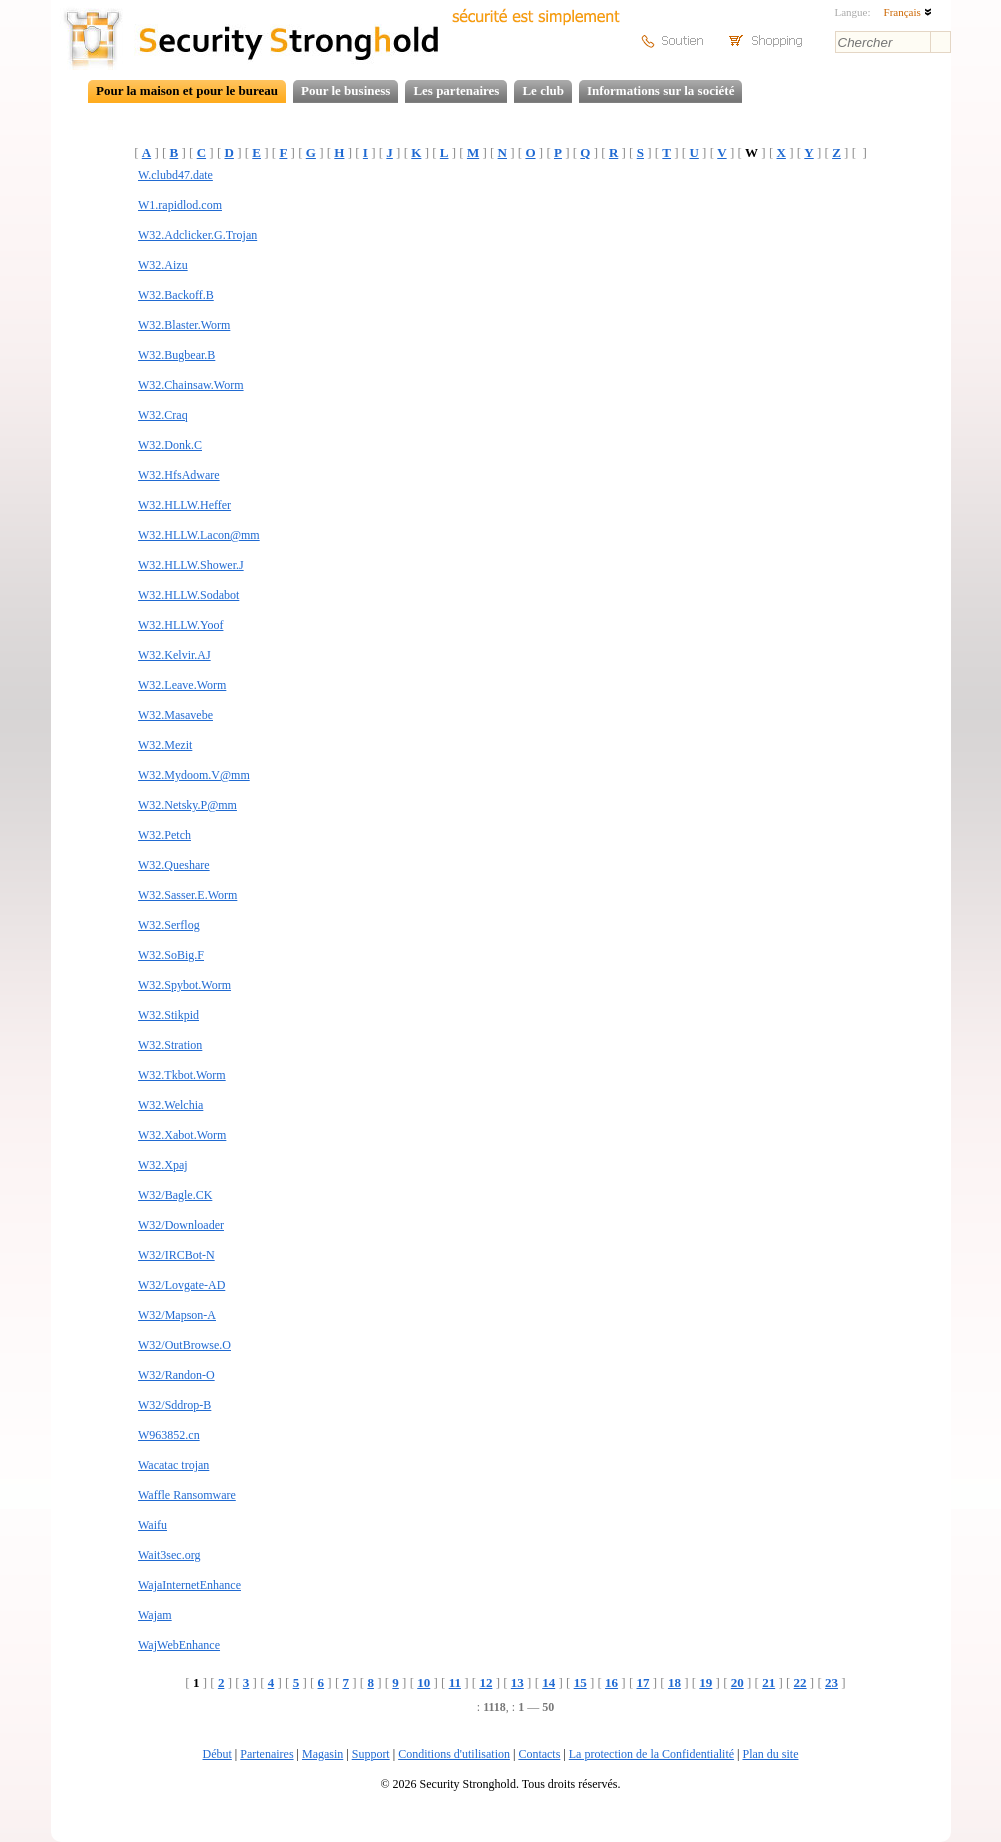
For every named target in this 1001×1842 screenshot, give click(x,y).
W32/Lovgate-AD (181, 1285)
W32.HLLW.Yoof (180, 625)
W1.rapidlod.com (180, 205)
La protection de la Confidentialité (651, 1754)
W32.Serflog (169, 925)
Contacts (539, 1754)
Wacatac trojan (173, 1465)
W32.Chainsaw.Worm (191, 385)
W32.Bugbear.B (176, 355)
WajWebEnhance (179, 1645)
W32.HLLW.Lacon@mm (199, 535)
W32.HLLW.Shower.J (191, 565)
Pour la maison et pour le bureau (187, 90)
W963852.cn (169, 1435)
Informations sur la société (660, 90)
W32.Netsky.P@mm (187, 805)
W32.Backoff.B (176, 295)
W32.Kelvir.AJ (174, 655)
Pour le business (345, 90)
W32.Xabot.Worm (182, 1135)
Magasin (322, 1754)
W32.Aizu (163, 265)
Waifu (152, 1525)
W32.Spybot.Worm (184, 985)
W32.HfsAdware (179, 475)
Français (908, 12)
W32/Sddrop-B (174, 1405)
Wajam (155, 1615)
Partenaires (266, 1754)
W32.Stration (170, 1045)
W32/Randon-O (176, 1375)
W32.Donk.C (170, 445)
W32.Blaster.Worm (184, 325)
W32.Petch (164, 835)
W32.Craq (163, 415)
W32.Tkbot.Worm (182, 1075)
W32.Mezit (165, 745)
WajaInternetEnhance (189, 1585)
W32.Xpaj (163, 1165)
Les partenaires (456, 90)
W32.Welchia (170, 1105)
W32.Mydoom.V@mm (194, 775)
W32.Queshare (174, 865)
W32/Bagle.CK (175, 1195)
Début (217, 1754)
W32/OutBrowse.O (184, 1345)
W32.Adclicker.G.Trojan (197, 235)
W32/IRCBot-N (176, 1255)
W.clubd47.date (175, 175)
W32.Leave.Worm (182, 685)
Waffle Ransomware (187, 1495)
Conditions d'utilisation (454, 1754)
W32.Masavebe (175, 715)
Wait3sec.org (169, 1555)
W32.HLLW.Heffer (184, 505)
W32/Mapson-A (177, 1315)
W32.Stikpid (168, 1015)
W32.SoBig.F (171, 955)
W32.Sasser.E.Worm (187, 895)
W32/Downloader (181, 1225)
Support (371, 1754)
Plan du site (770, 1754)
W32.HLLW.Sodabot (188, 595)
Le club (543, 90)
